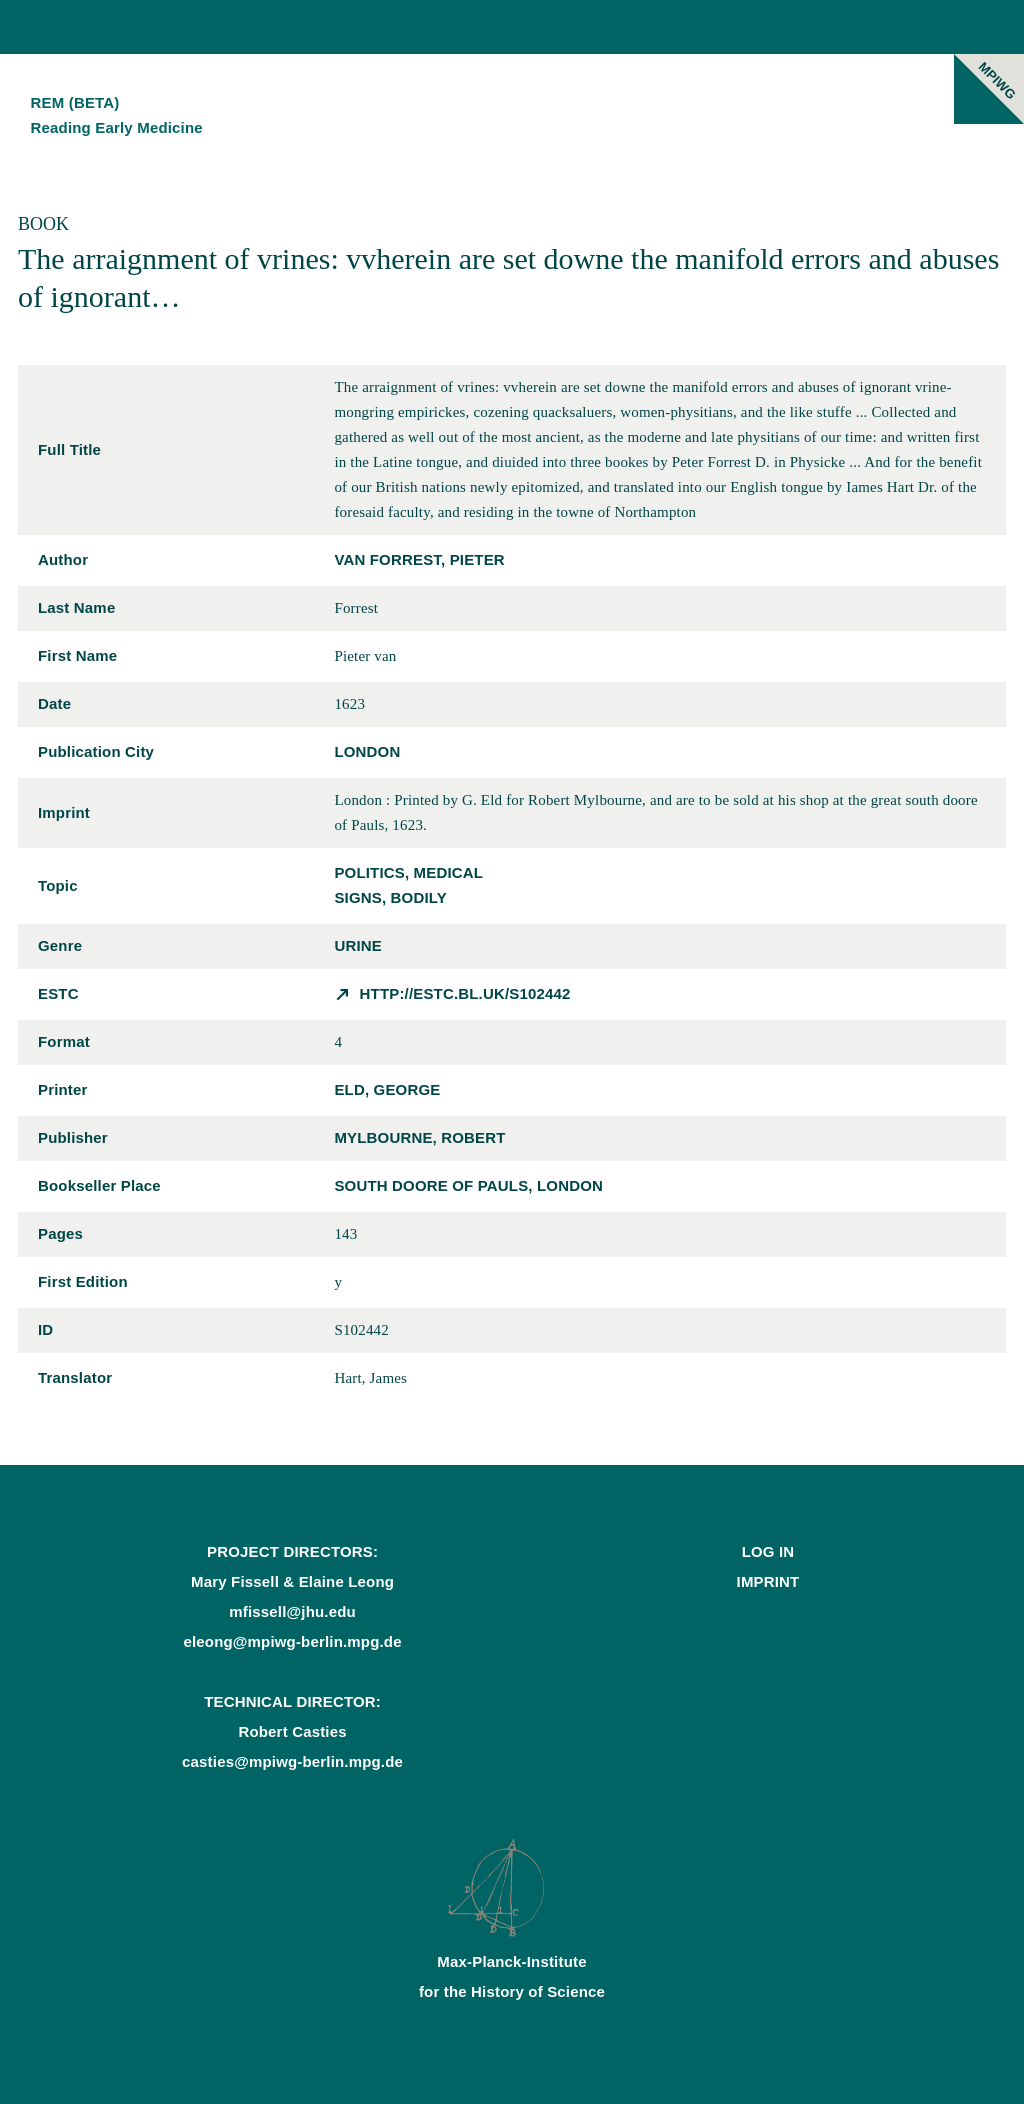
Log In (768, 1551)
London (367, 751)
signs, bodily (390, 897)
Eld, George (387, 1089)
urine (358, 945)
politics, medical (408, 872)
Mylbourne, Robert (419, 1137)
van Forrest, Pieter (419, 559)
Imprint (768, 1581)
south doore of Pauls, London (468, 1185)
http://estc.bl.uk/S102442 (465, 993)
